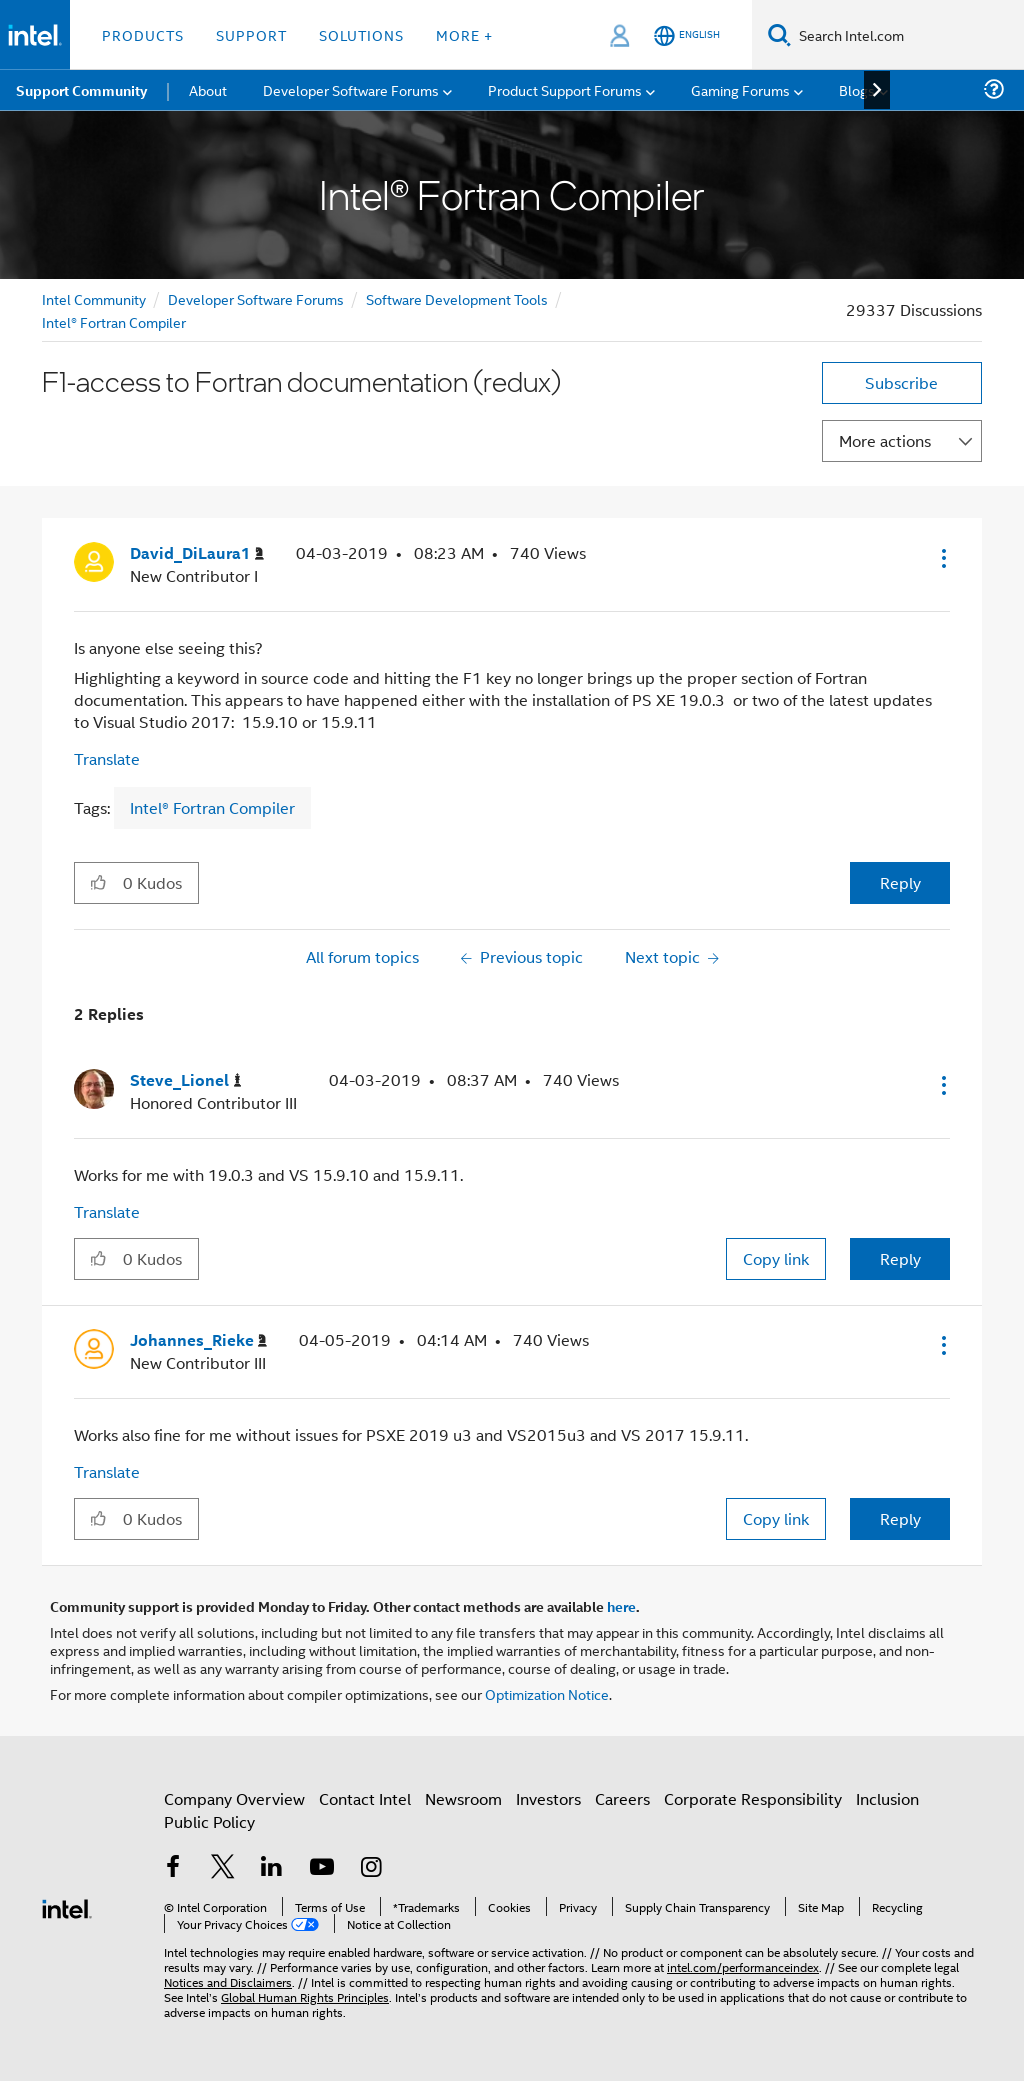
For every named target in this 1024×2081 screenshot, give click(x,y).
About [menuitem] (208, 89)
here (621, 1606)
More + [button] (464, 34)
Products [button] (143, 34)
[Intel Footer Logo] (67, 1906)
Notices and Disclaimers (228, 1981)
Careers (622, 1798)
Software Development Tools (457, 298)
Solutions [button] (361, 34)
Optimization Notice (547, 1693)
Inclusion (887, 1798)
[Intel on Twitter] (223, 1868)
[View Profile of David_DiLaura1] (197, 553)
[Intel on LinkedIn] (272, 1868)
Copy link (776, 1258)
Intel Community (94, 298)
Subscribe (901, 382)
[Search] (779, 34)
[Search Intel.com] (907, 35)
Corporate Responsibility (753, 1798)
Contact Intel (365, 1798)
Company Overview (234, 1798)
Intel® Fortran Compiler (114, 321)
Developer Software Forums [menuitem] (351, 89)
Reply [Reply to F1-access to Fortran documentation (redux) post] (900, 882)
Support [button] (251, 34)
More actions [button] (885, 440)
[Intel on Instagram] (371, 1868)
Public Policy (209, 1821)
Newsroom (463, 1798)
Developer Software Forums (256, 298)
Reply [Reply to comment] (900, 1258)
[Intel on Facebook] (173, 1868)
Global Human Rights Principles (305, 1996)
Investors (548, 1798)
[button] (942, 558)
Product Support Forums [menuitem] (565, 89)
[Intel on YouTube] (322, 1868)
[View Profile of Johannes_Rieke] (198, 1340)
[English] (687, 35)
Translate (107, 758)
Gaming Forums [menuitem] (740, 89)
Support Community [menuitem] (81, 90)
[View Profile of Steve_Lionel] (186, 1080)
